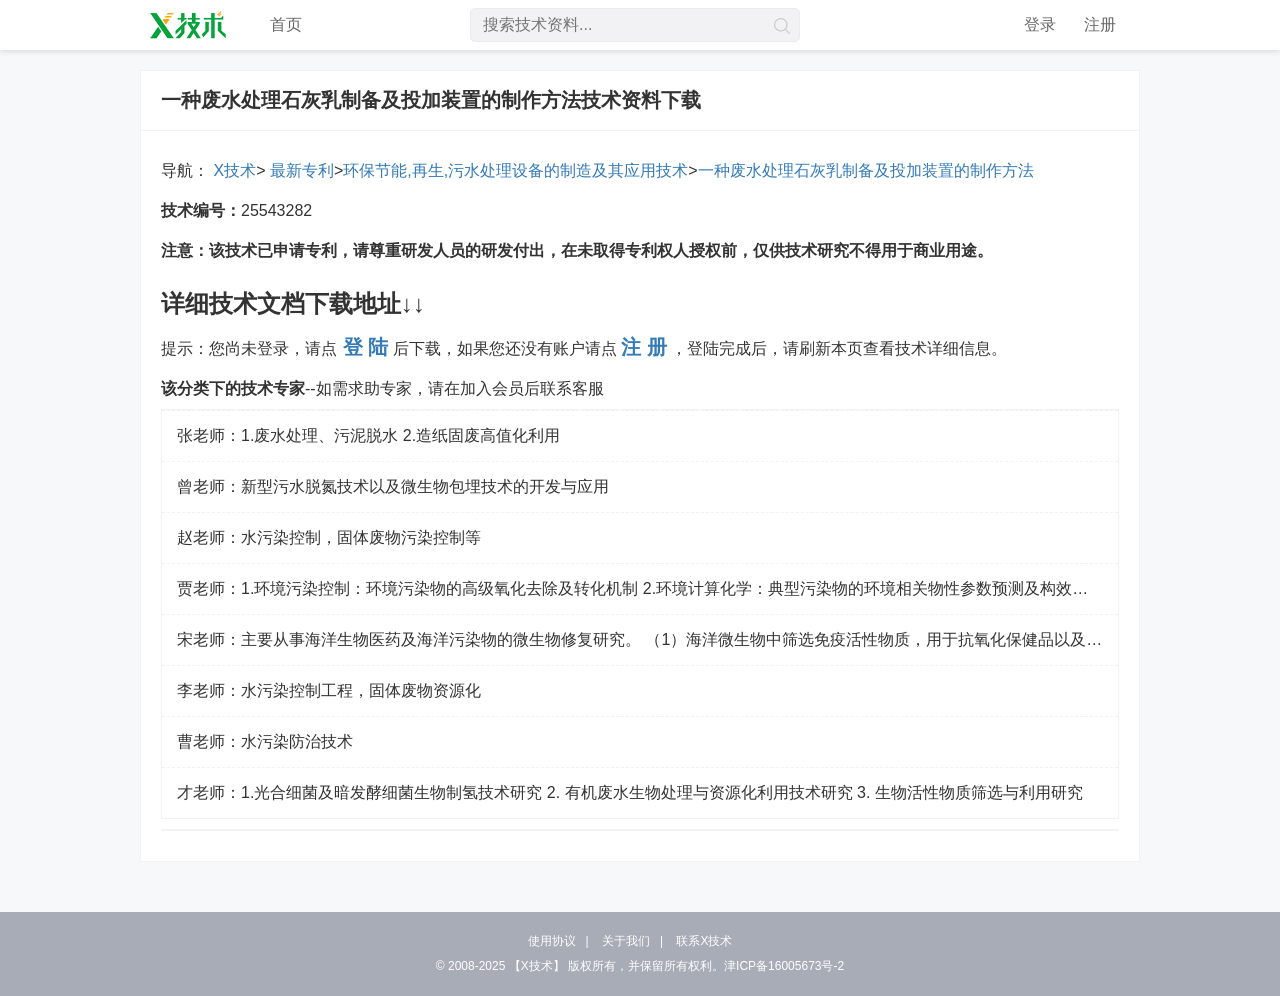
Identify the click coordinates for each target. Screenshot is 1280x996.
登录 (1040, 24)
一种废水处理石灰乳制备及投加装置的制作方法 (866, 170)
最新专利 (299, 170)
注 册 (644, 347)
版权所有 (592, 966)
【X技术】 (537, 966)
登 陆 (366, 347)
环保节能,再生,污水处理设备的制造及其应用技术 (515, 170)
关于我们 (626, 941)
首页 (286, 24)
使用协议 (552, 941)
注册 (1100, 24)
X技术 (232, 170)
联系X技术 (704, 941)
